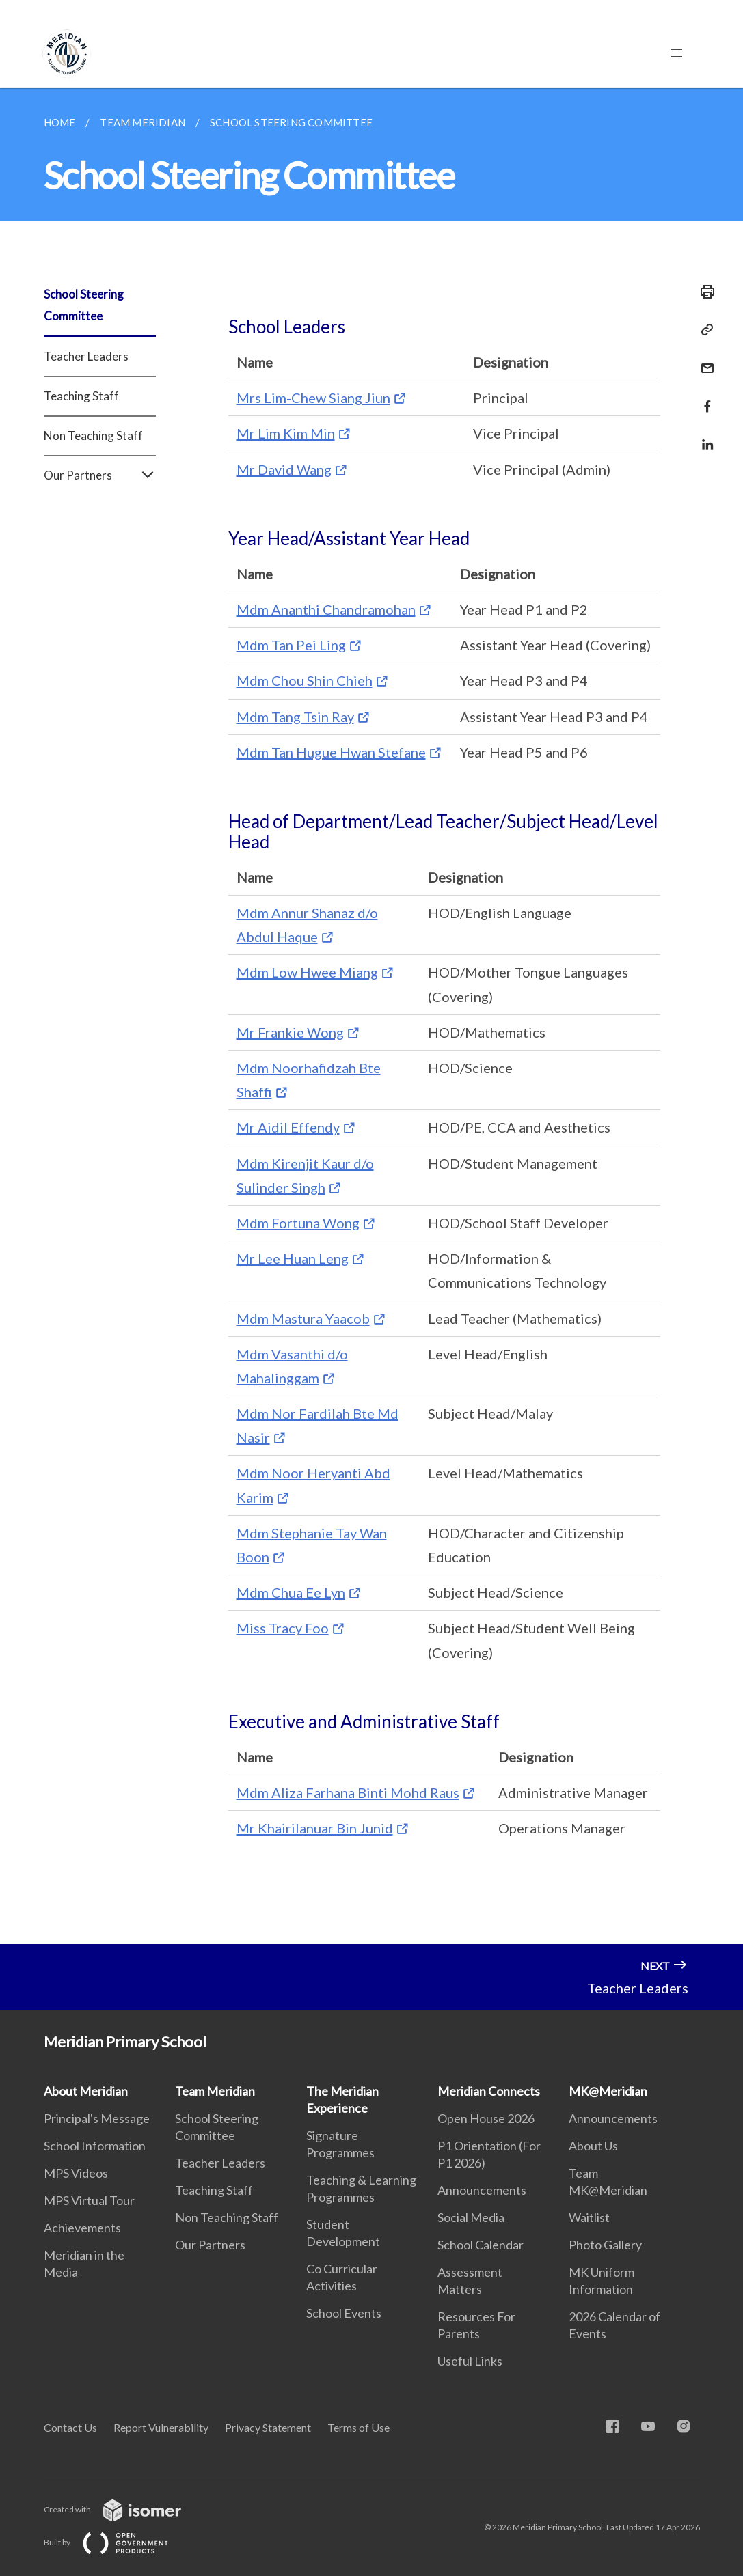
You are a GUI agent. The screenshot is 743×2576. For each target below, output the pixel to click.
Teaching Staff (81, 396)
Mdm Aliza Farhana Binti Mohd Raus (348, 1792)
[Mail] (703, 359)
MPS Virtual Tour (89, 2200)
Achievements (82, 2227)
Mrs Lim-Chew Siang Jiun (313, 397)
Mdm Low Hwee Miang (307, 972)
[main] (371, 1016)
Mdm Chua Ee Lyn (291, 1592)
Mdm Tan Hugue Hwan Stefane (331, 752)
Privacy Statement (268, 2427)
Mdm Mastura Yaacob (303, 1318)
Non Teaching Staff (93, 435)
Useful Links (469, 2360)
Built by (117, 2542)
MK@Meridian (608, 2091)
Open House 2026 (486, 2118)
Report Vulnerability (160, 2427)
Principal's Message (97, 2118)
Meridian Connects (488, 2091)
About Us (593, 2145)
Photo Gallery (605, 2244)
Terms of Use (358, 2427)
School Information (95, 2145)
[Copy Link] (703, 330)
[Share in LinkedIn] (703, 436)
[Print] (703, 291)
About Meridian (86, 2091)
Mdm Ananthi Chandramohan (326, 609)
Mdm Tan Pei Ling (291, 645)
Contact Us (70, 2427)
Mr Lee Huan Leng (293, 1258)
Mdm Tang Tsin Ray (295, 716)
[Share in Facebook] (703, 397)
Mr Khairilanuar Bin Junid (315, 1828)
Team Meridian (215, 2091)
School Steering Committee (84, 305)
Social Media (470, 2217)
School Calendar (480, 2244)
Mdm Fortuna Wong (298, 1223)
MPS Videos (76, 2172)
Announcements (481, 2190)
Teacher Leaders (86, 356)
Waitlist (589, 2217)
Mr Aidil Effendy (288, 1127)
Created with (123, 2509)
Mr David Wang (284, 469)
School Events (343, 2313)
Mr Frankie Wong (290, 1032)
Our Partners (100, 475)
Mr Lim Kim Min (286, 433)
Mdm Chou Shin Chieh (305, 680)
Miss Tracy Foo (283, 1628)
